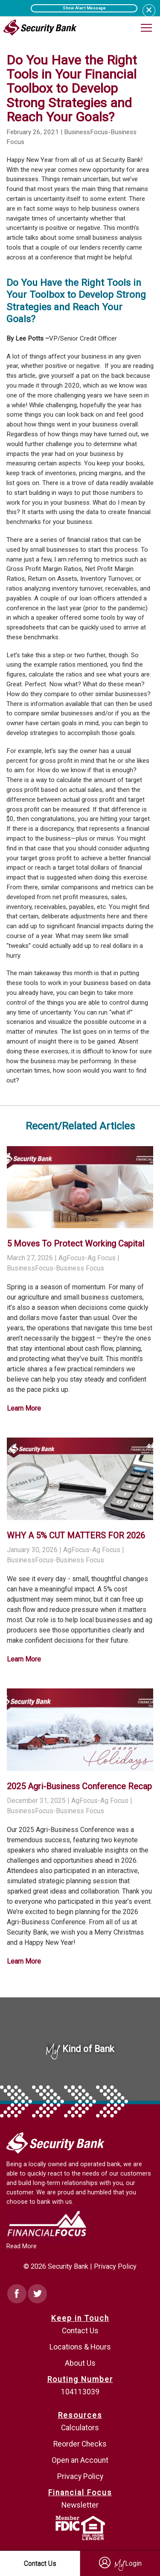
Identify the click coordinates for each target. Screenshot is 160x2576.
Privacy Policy (115, 2266)
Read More (21, 2246)
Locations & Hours (80, 2347)
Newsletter (80, 2505)
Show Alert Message (84, 8)
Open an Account (80, 2460)
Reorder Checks (80, 2444)
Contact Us (80, 2330)
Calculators (80, 2427)
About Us (80, 2363)
